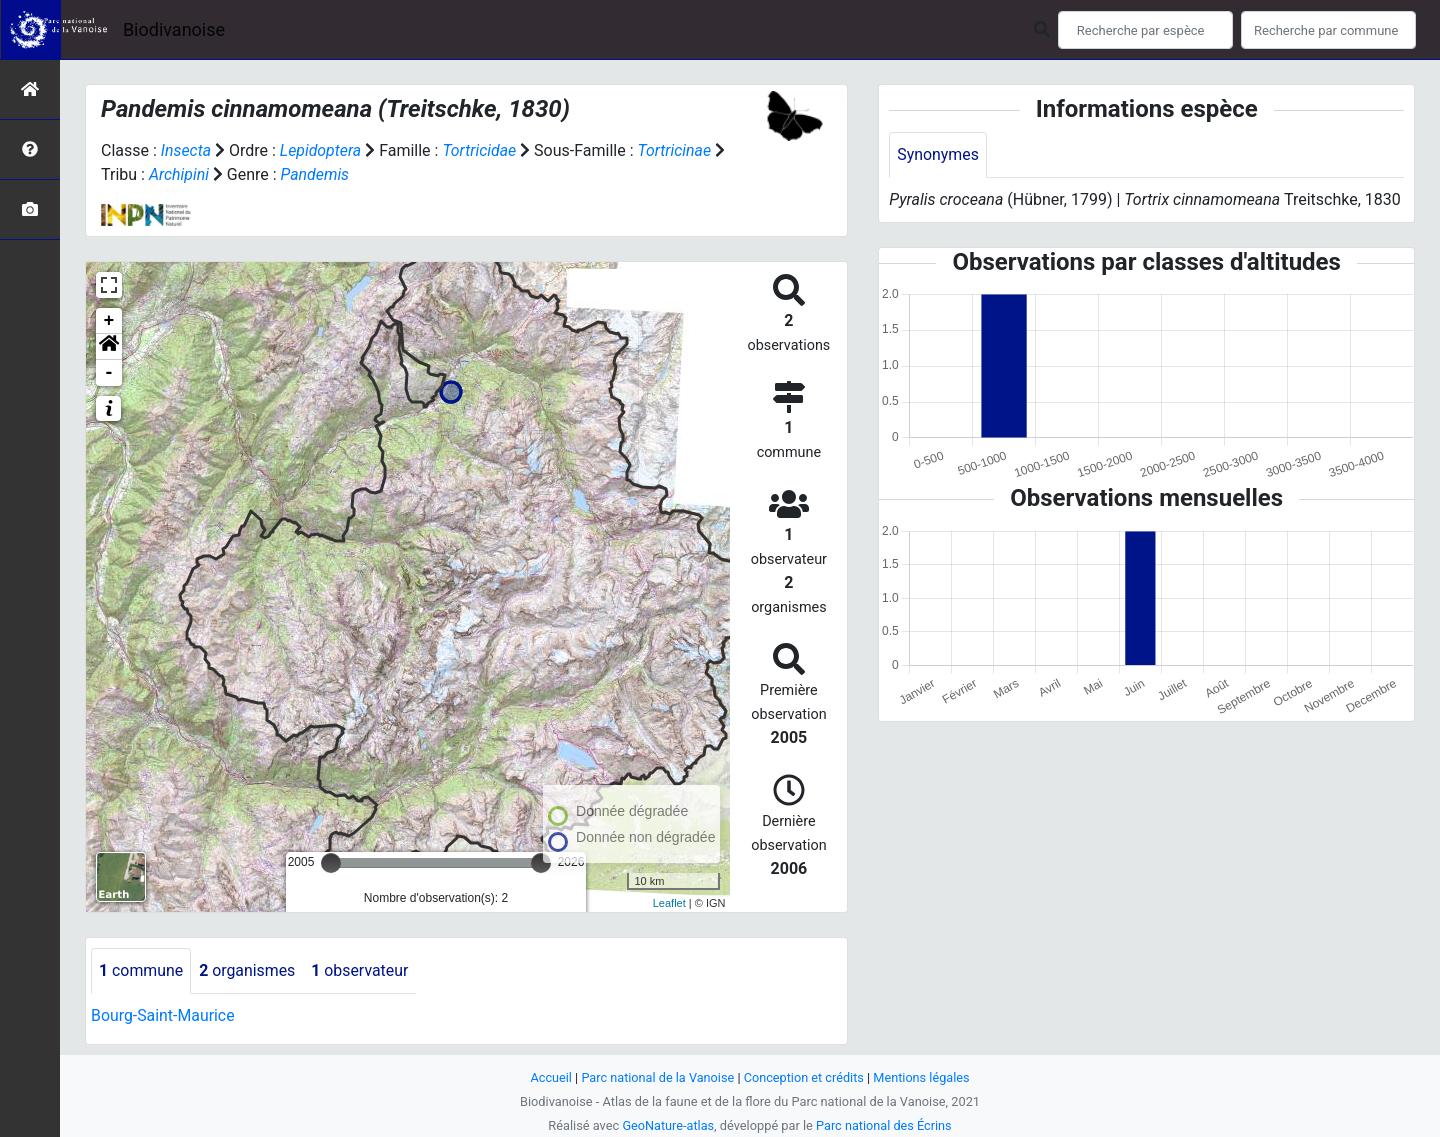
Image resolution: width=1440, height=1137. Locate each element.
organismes (248, 970)
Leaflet (669, 903)
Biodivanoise (174, 29)
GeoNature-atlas (667, 1125)
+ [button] (109, 321)
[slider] (331, 863)
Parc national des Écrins (884, 1125)
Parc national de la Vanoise (657, 1077)
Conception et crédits (804, 1077)
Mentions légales (922, 1077)
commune (141, 970)
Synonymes (938, 154)
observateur (362, 970)
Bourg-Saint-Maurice (163, 1015)
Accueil (550, 1077)
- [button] (109, 373)
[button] (109, 347)
